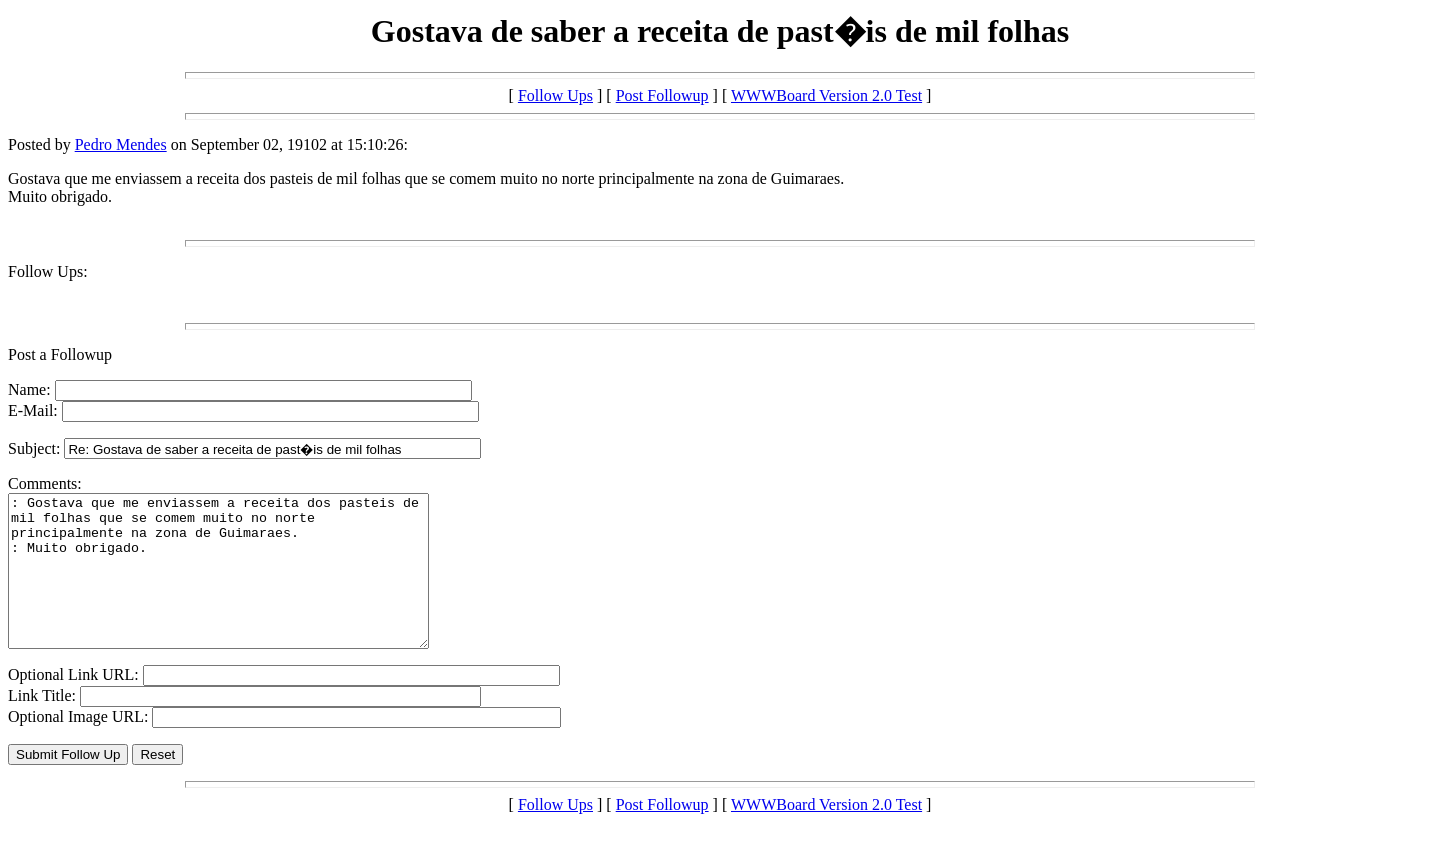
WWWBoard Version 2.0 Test (826, 95)
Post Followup (662, 95)
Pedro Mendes (121, 144)
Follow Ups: (48, 271)
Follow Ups (555, 95)
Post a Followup (60, 354)
